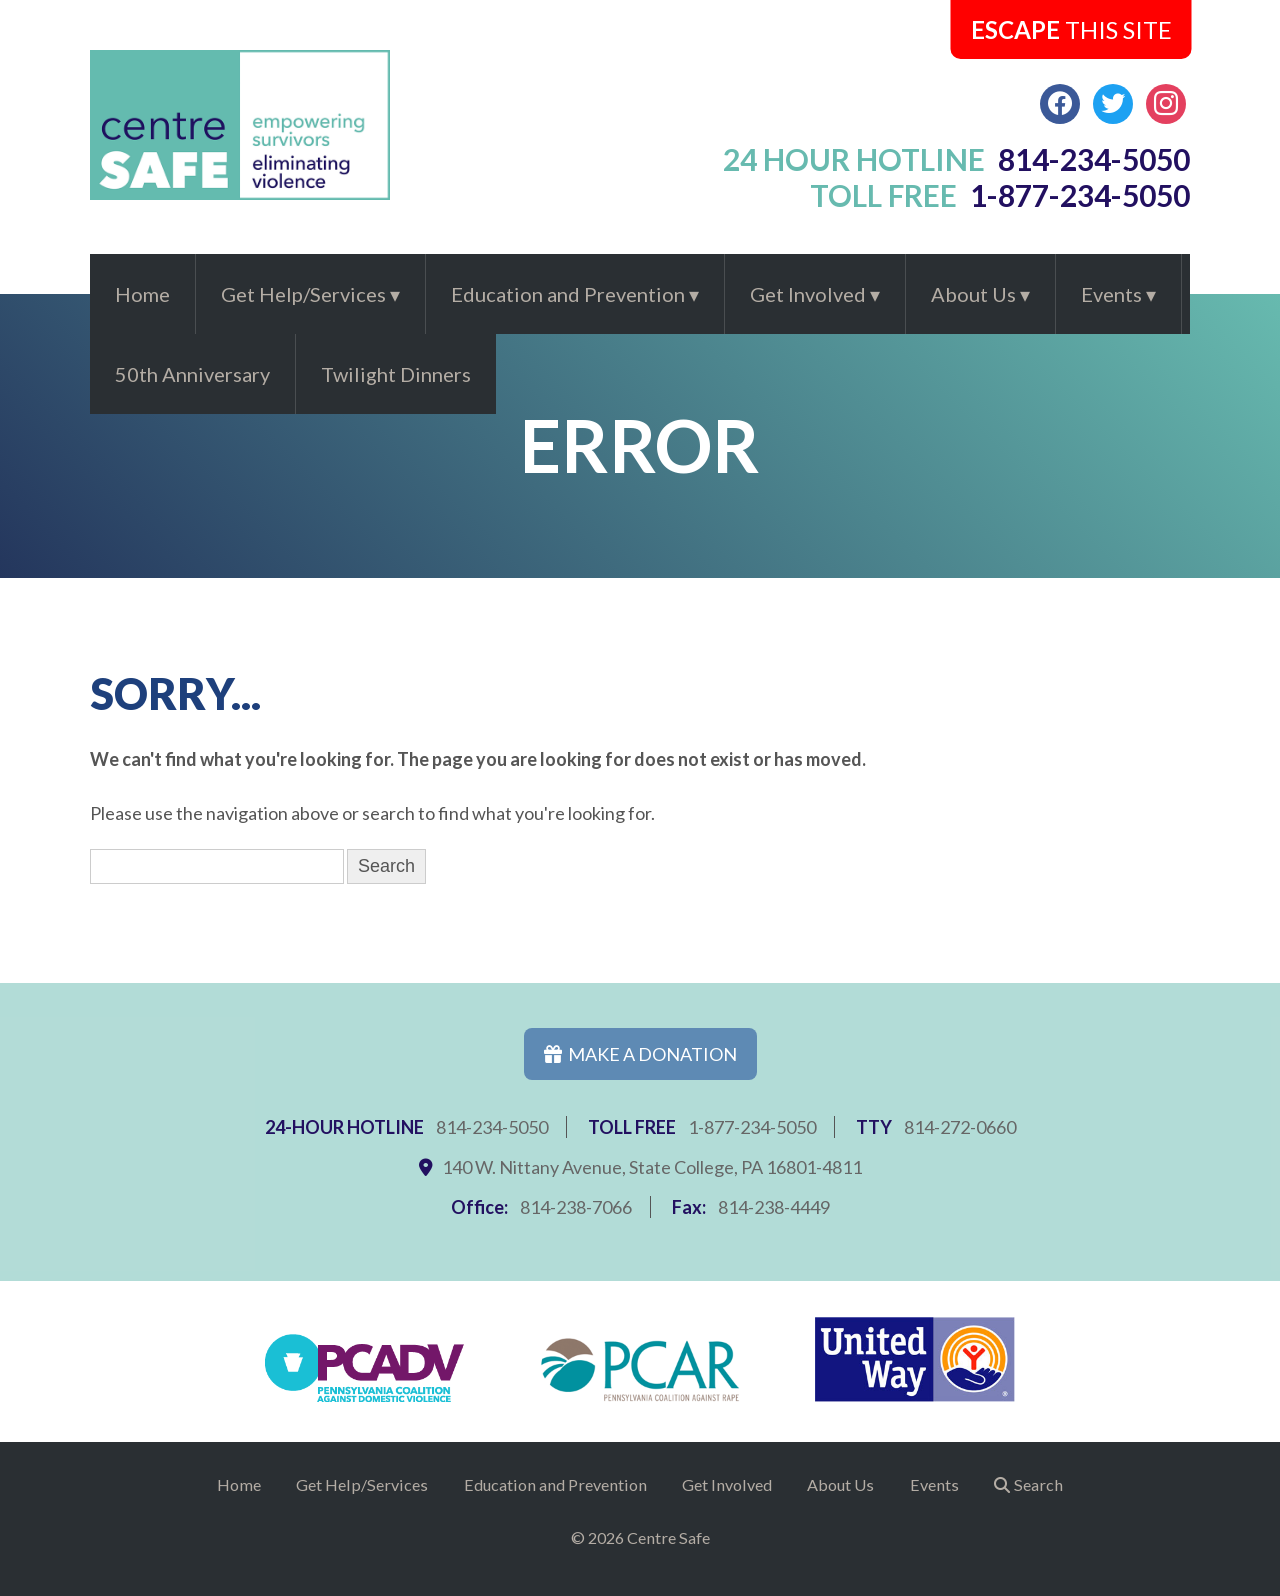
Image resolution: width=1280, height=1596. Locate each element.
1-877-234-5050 (752, 1127)
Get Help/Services (303, 294)
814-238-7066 (576, 1207)
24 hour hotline (957, 159)
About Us (973, 294)
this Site (1071, 29)
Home (142, 294)
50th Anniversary (192, 374)
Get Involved (808, 294)
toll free (1000, 195)
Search (1038, 1484)
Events (1111, 294)
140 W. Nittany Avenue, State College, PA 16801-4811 (652, 1167)
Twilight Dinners (396, 374)
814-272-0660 (960, 1127)
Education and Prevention (568, 294)
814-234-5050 (492, 1127)
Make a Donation (640, 1054)
